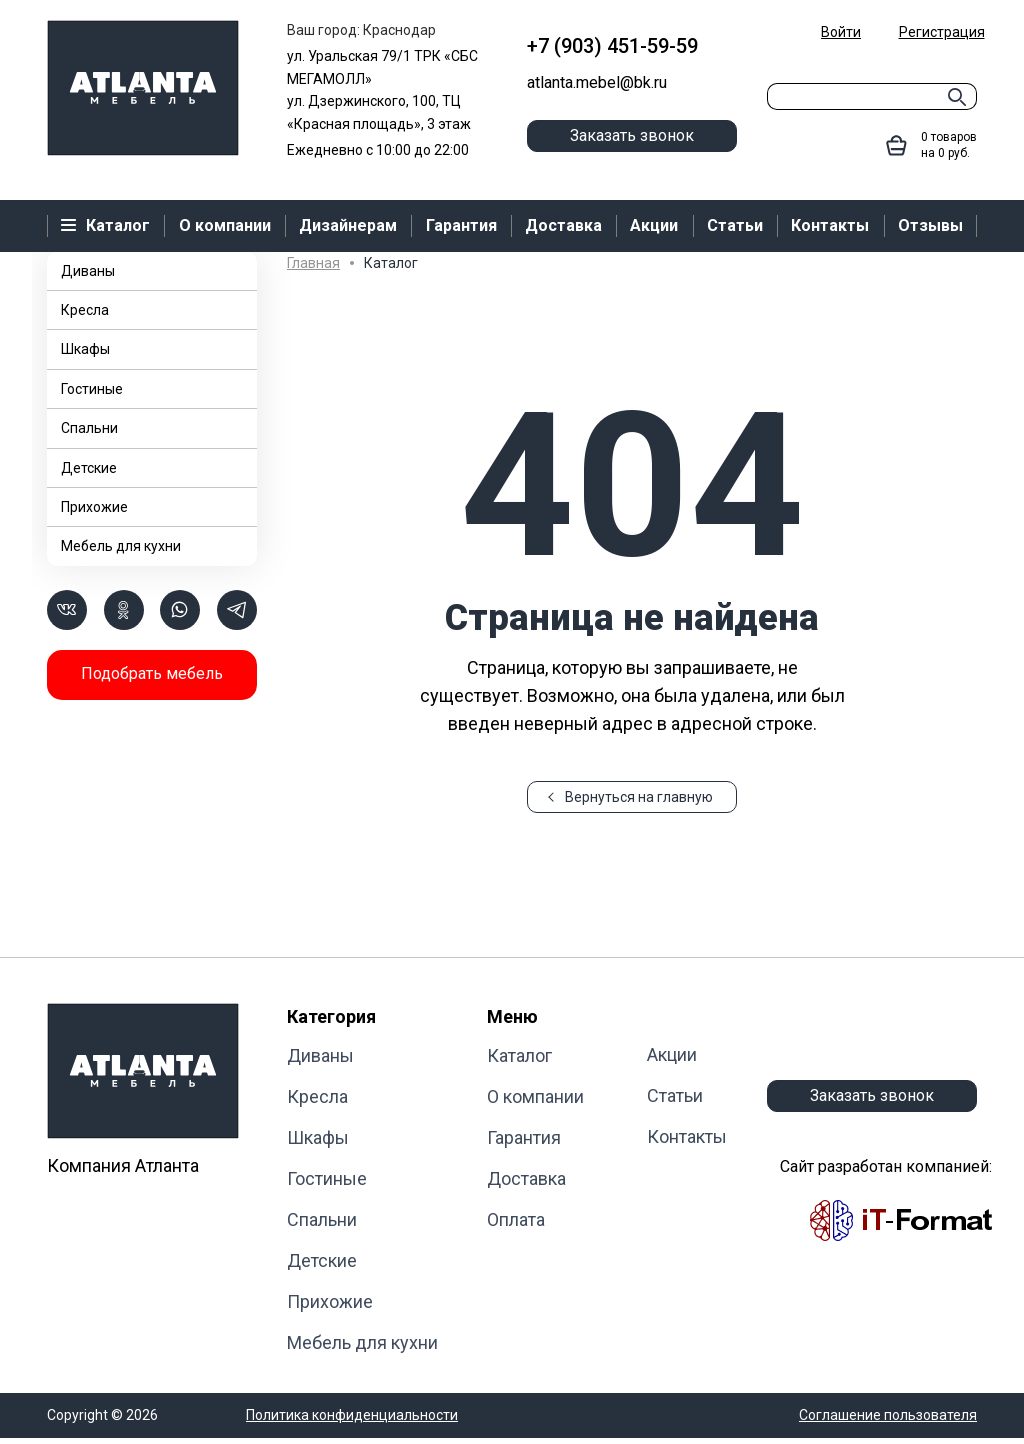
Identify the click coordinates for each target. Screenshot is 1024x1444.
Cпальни (89, 428)
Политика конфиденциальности (352, 1415)
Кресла (85, 310)
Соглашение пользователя (888, 1415)
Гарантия (524, 1137)
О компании (535, 1096)
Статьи (675, 1095)
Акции (672, 1054)
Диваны (88, 271)
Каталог (519, 1055)
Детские (89, 468)
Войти (841, 32)
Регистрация (942, 32)
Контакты (687, 1136)
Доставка (526, 1178)
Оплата (516, 1219)
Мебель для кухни (121, 546)
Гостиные (92, 389)
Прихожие (94, 507)
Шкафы (85, 349)
